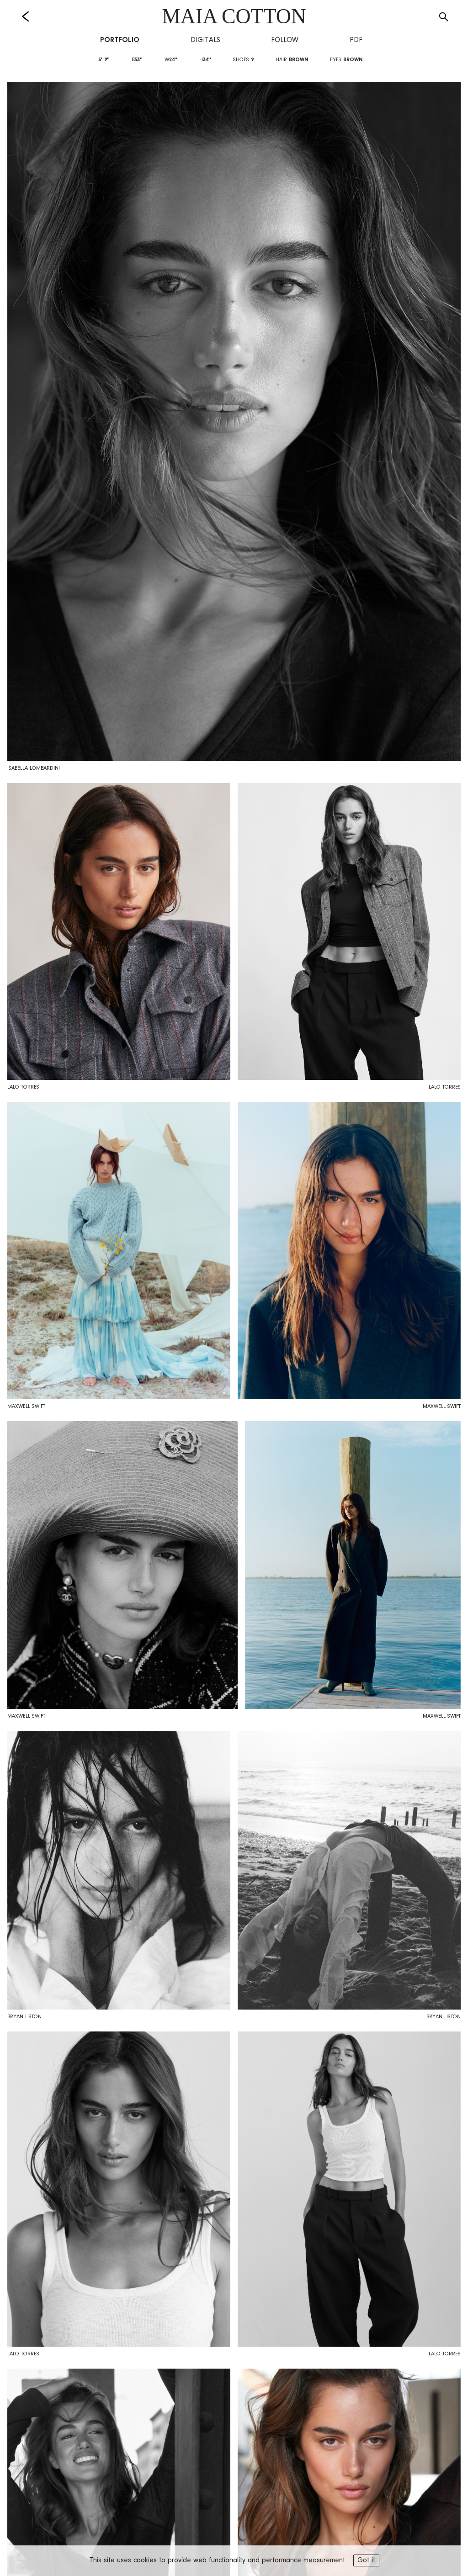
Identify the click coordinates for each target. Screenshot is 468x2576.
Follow (284, 40)
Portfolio (119, 40)
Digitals (205, 40)
